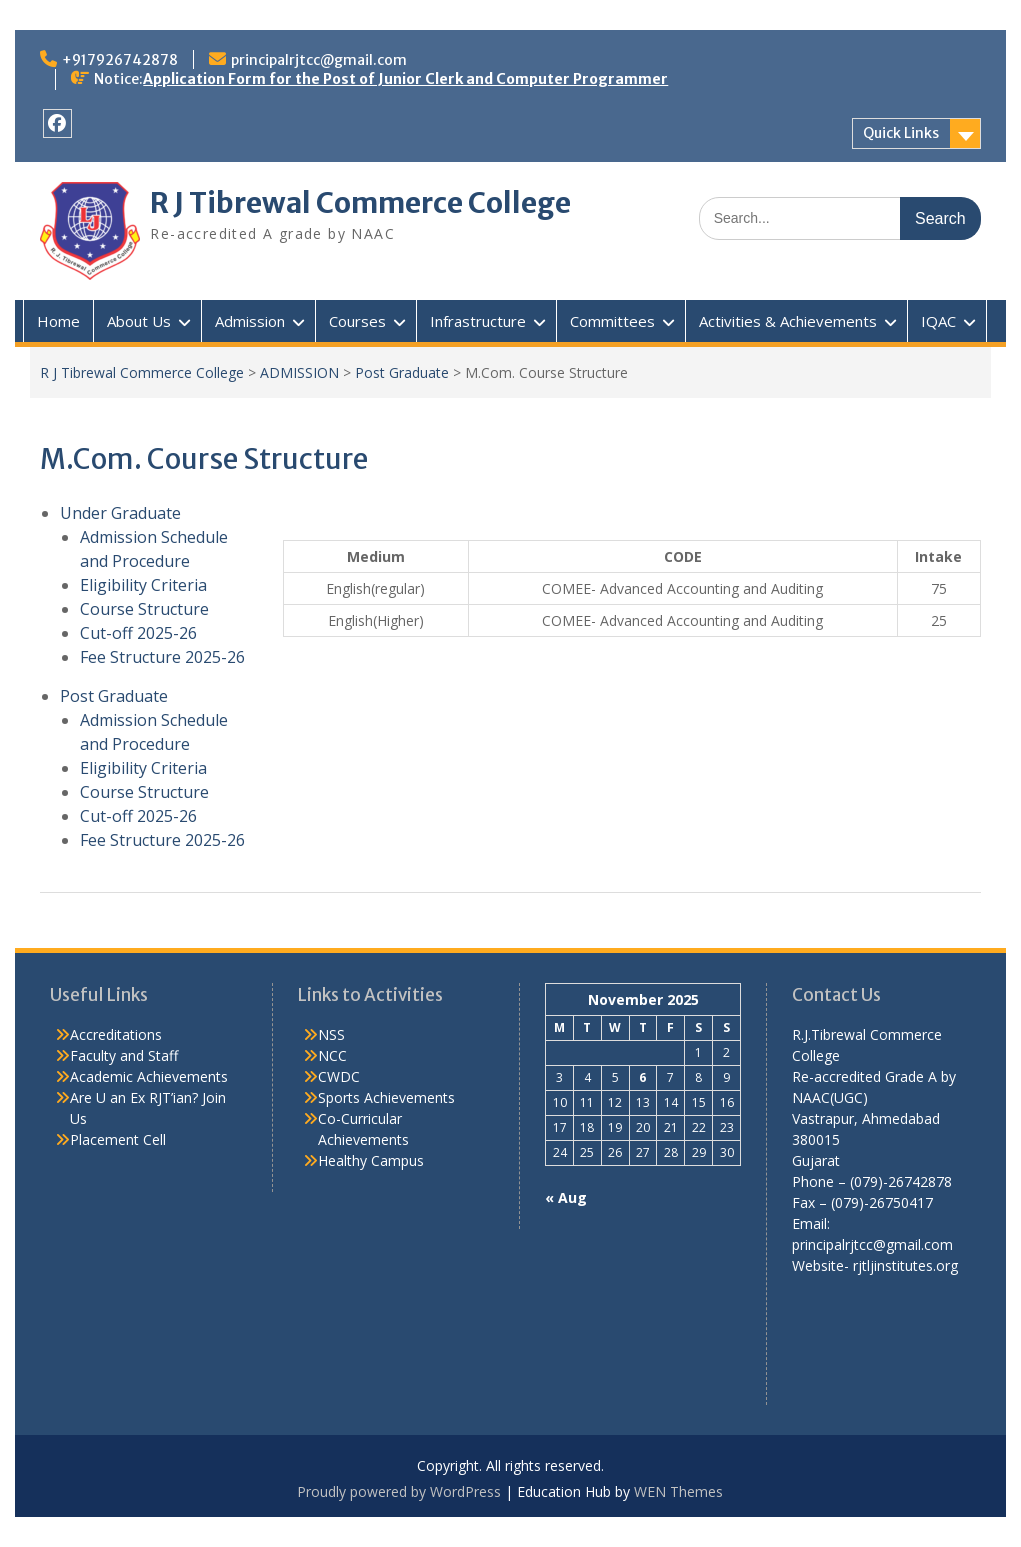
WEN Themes (678, 1491)
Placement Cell (118, 1139)
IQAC (938, 321)
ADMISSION (299, 372)
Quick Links (901, 133)
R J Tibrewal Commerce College (360, 203)
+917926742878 (120, 60)
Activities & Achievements (788, 321)
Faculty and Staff (124, 1055)
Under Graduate (120, 513)
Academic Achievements (149, 1076)
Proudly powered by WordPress (399, 1491)
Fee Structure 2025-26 (162, 657)
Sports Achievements (386, 1097)
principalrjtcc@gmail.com (319, 60)
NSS (331, 1034)
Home (58, 321)
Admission (250, 321)
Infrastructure (478, 321)
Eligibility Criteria (143, 585)
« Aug (566, 1197)
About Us (139, 321)
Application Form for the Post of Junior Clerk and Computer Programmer (405, 79)
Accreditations (116, 1034)
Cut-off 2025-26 (138, 633)
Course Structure (144, 609)
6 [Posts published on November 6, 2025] (642, 1077)
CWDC (339, 1076)
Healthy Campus (371, 1160)
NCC (332, 1055)
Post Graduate (402, 372)
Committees (612, 321)
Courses (357, 321)
